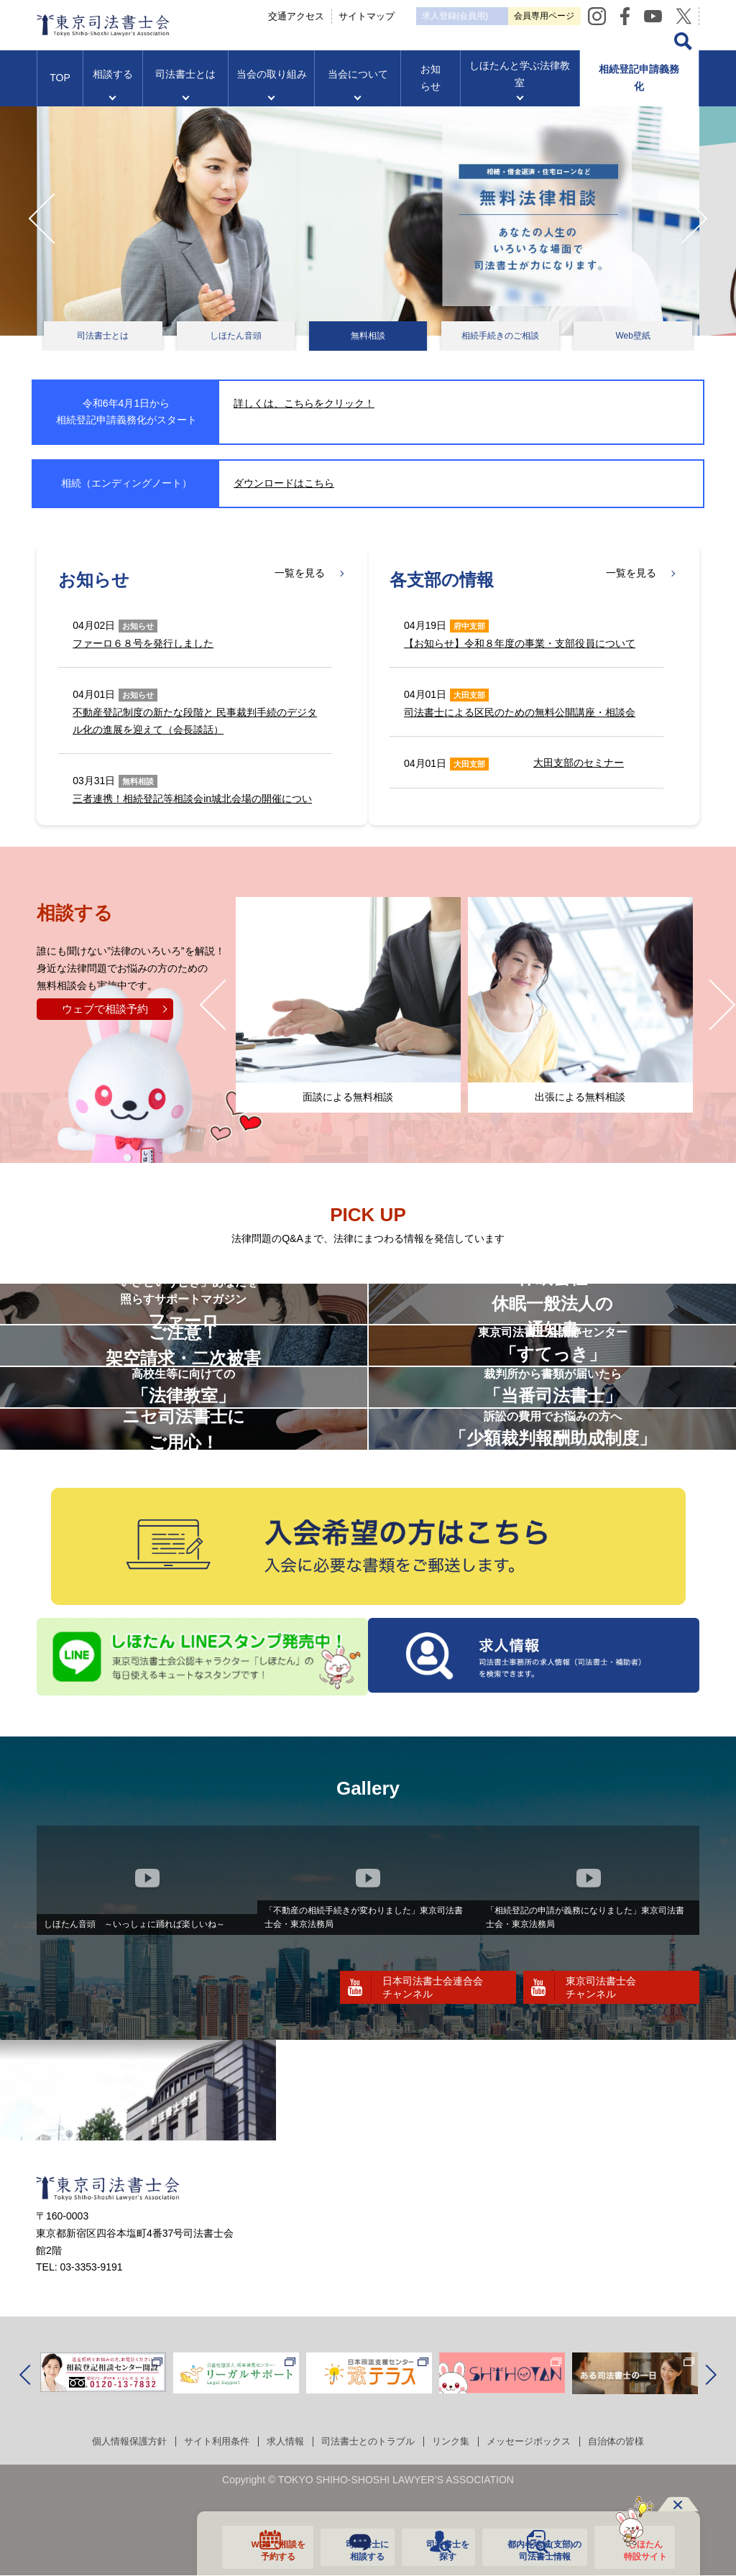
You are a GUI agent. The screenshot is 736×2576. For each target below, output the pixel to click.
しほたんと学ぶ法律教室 (519, 87)
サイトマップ (412, 15)
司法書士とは (185, 87)
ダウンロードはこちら (284, 483)
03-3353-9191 (91, 2341)
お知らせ (430, 90)
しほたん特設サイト (637, 2549)
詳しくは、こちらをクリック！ (304, 403)
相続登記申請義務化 (639, 90)
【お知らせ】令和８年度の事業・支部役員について (519, 643)
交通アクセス (341, 15)
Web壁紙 (632, 336)
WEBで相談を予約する (266, 2549)
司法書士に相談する (355, 2549)
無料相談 (368, 336)
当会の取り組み (272, 87)
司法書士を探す (437, 2549)
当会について (358, 87)
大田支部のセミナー (578, 762)
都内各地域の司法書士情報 (537, 2549)
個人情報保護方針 (115, 2515)
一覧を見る (300, 573)
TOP (60, 90)
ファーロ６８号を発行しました (143, 643)
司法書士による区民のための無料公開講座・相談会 (519, 712)
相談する (113, 87)
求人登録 (519, 16)
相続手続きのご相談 (500, 336)
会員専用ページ (645, 14)
